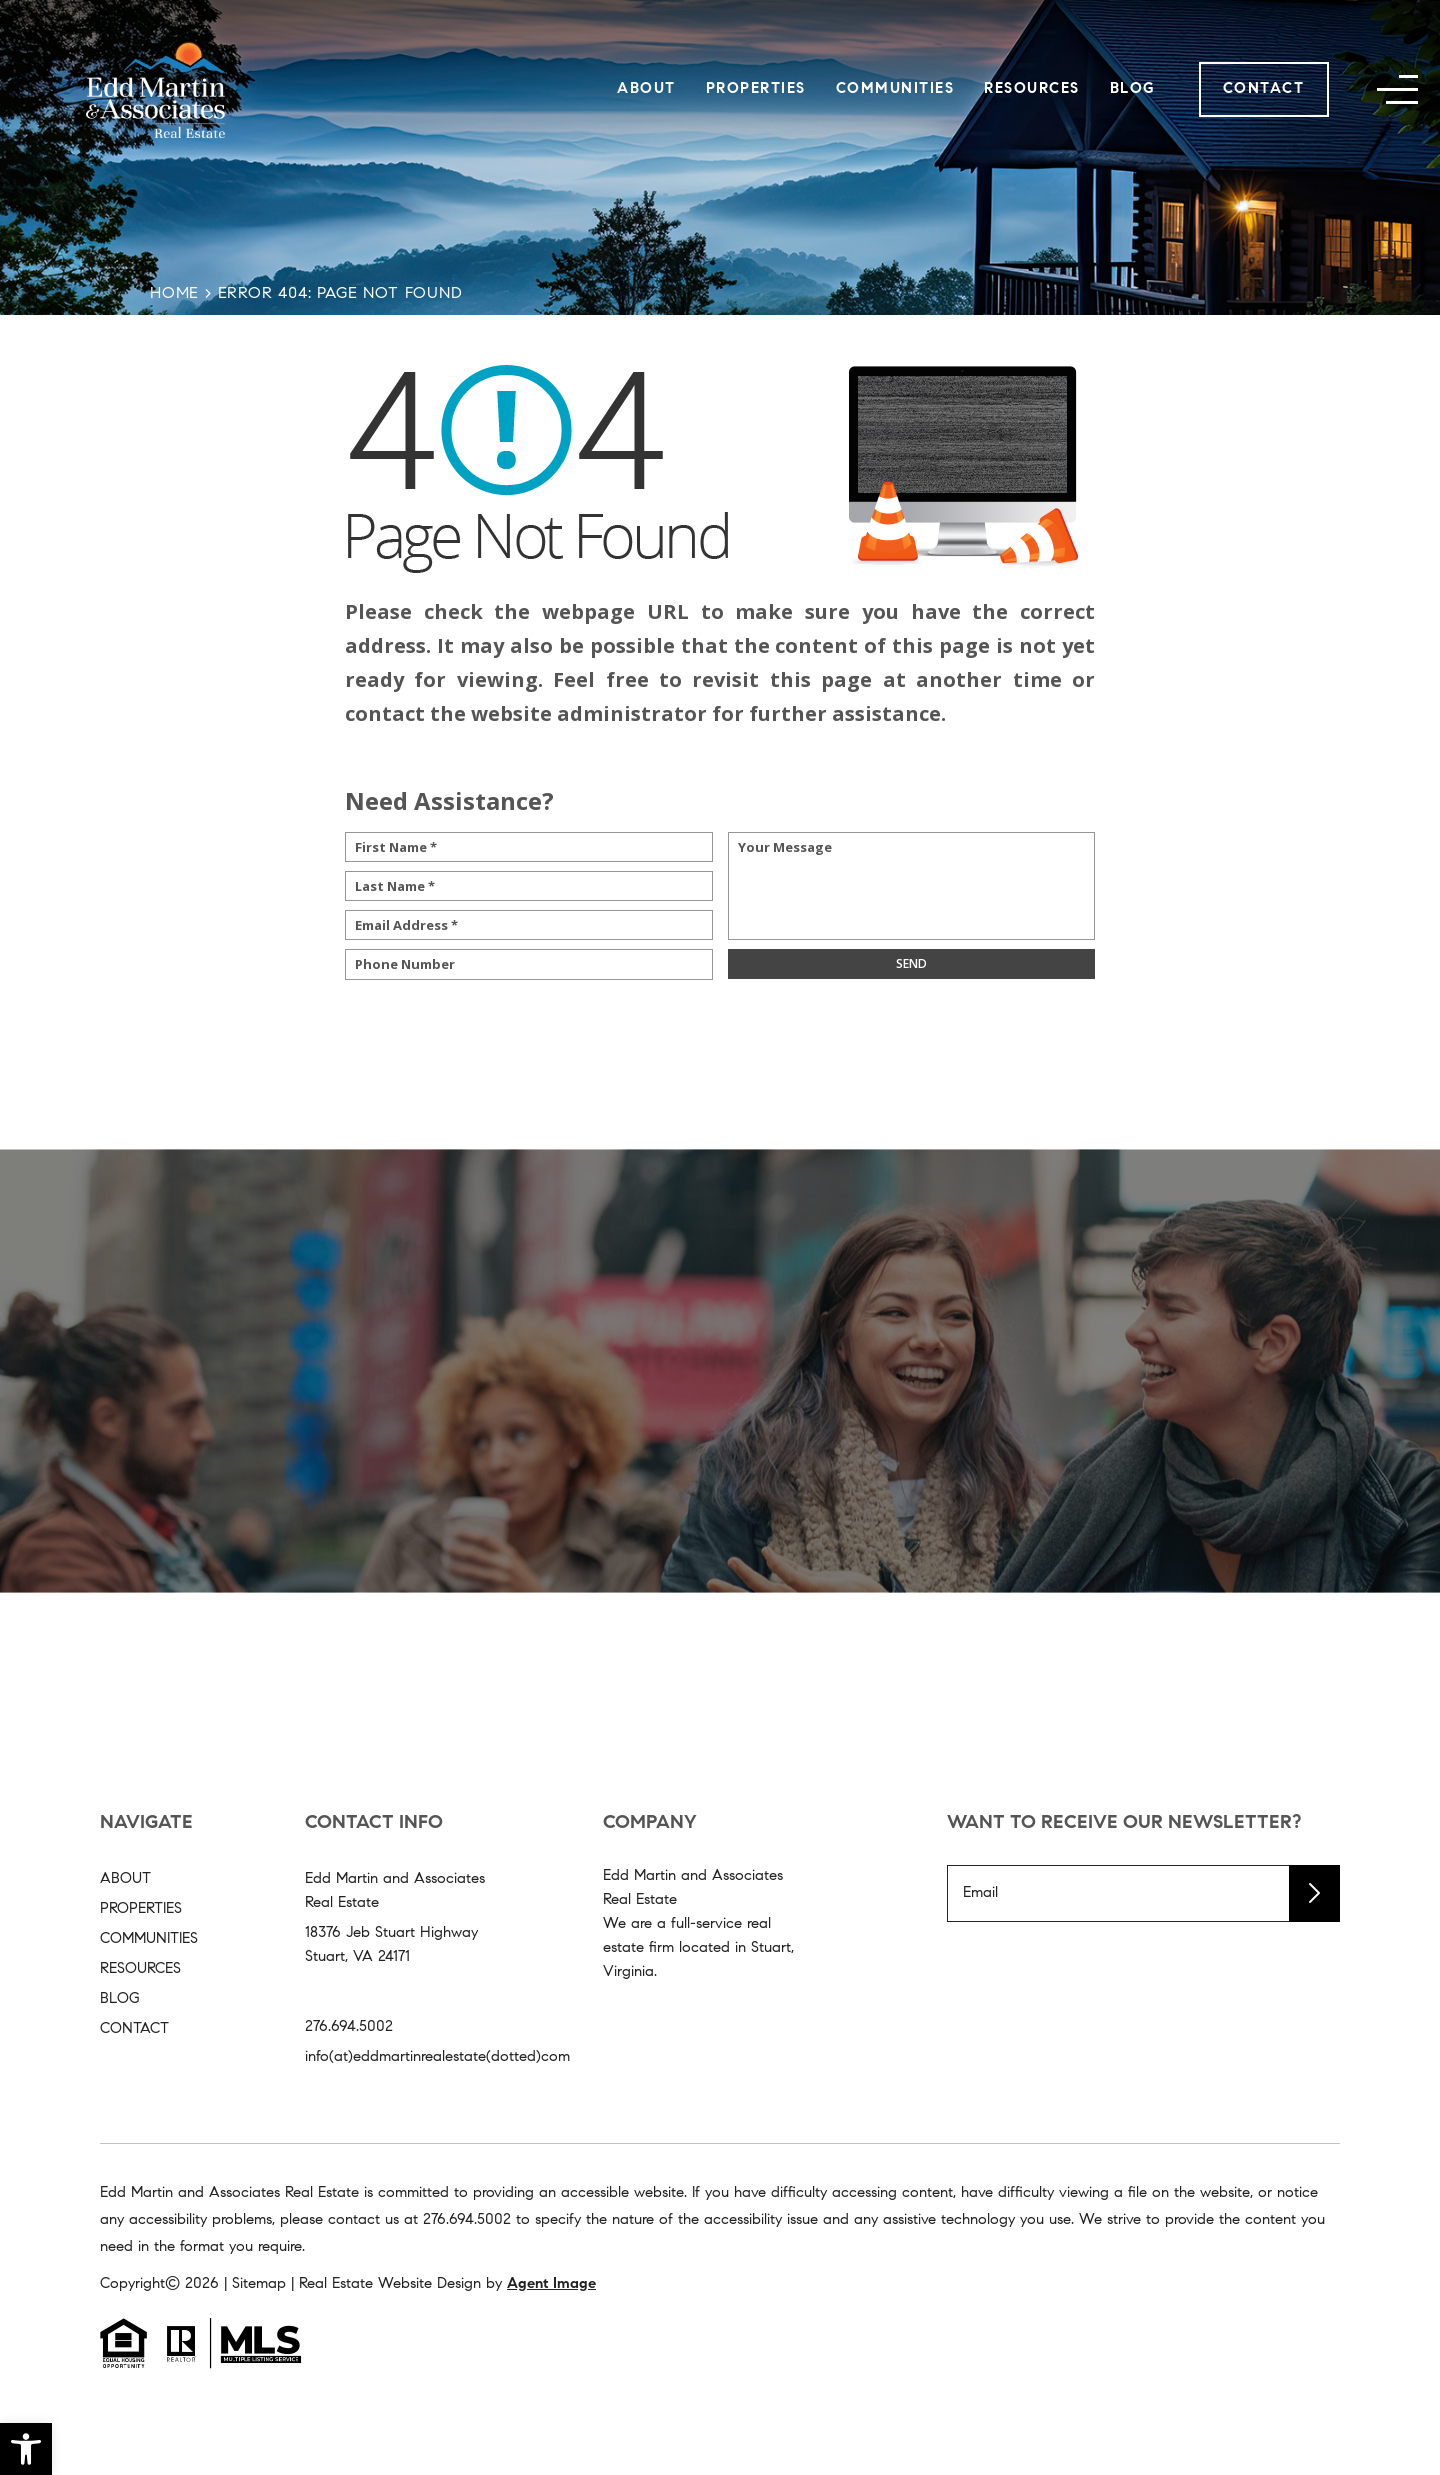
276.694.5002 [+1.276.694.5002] (349, 2027)
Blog (1133, 89)
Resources (1032, 89)
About (646, 89)
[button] (26, 2449)
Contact (1264, 89)
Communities (895, 89)
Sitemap (259, 2284)
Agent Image (551, 2284)
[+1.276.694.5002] (467, 2220)
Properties (756, 89)
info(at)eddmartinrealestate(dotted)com (437, 2057)
